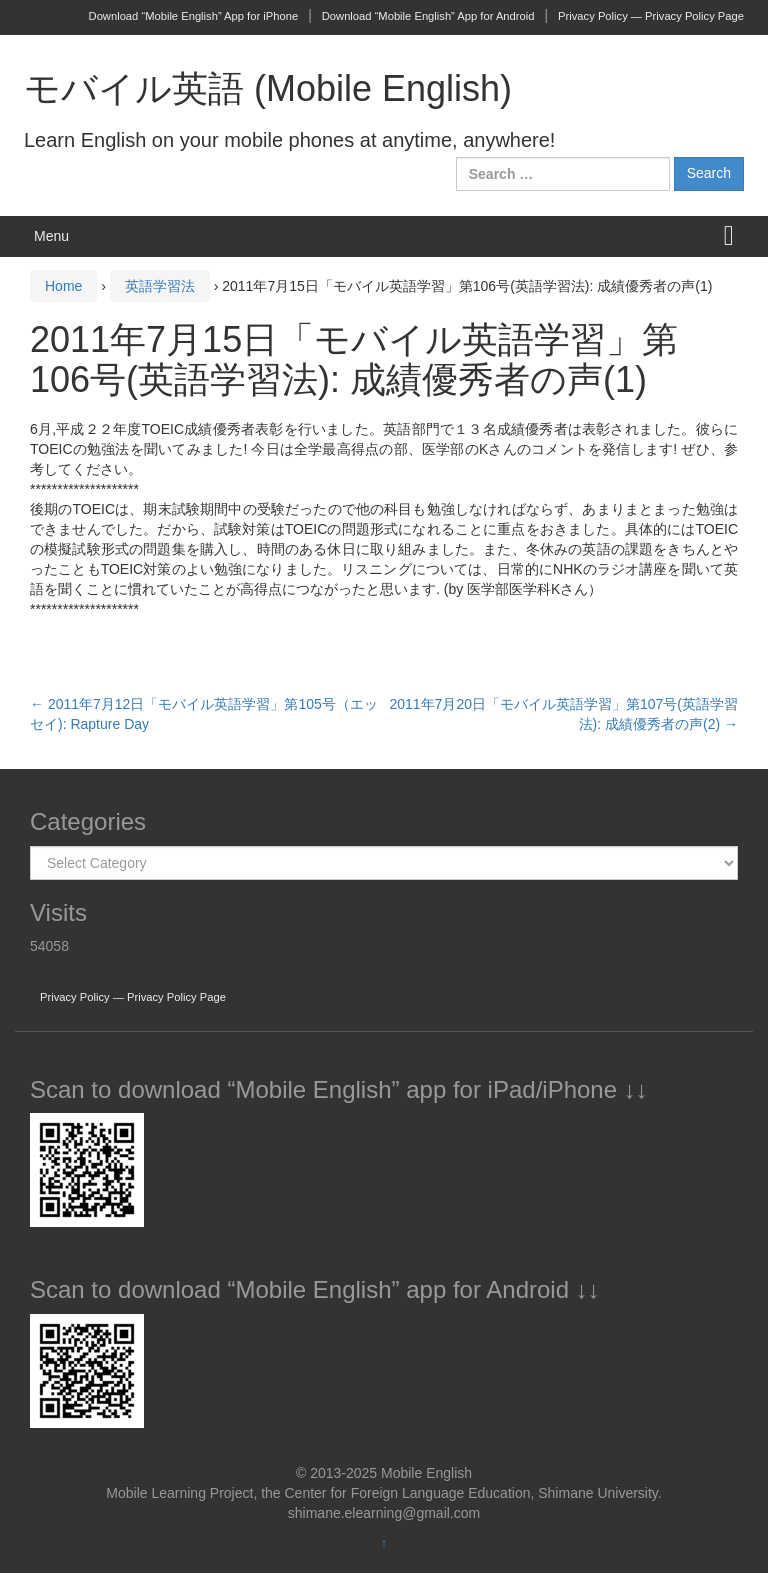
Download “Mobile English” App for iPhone (194, 16)
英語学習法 (160, 286)
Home (63, 286)
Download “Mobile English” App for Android (428, 16)
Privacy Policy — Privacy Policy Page (651, 16)
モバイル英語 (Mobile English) (268, 88)
